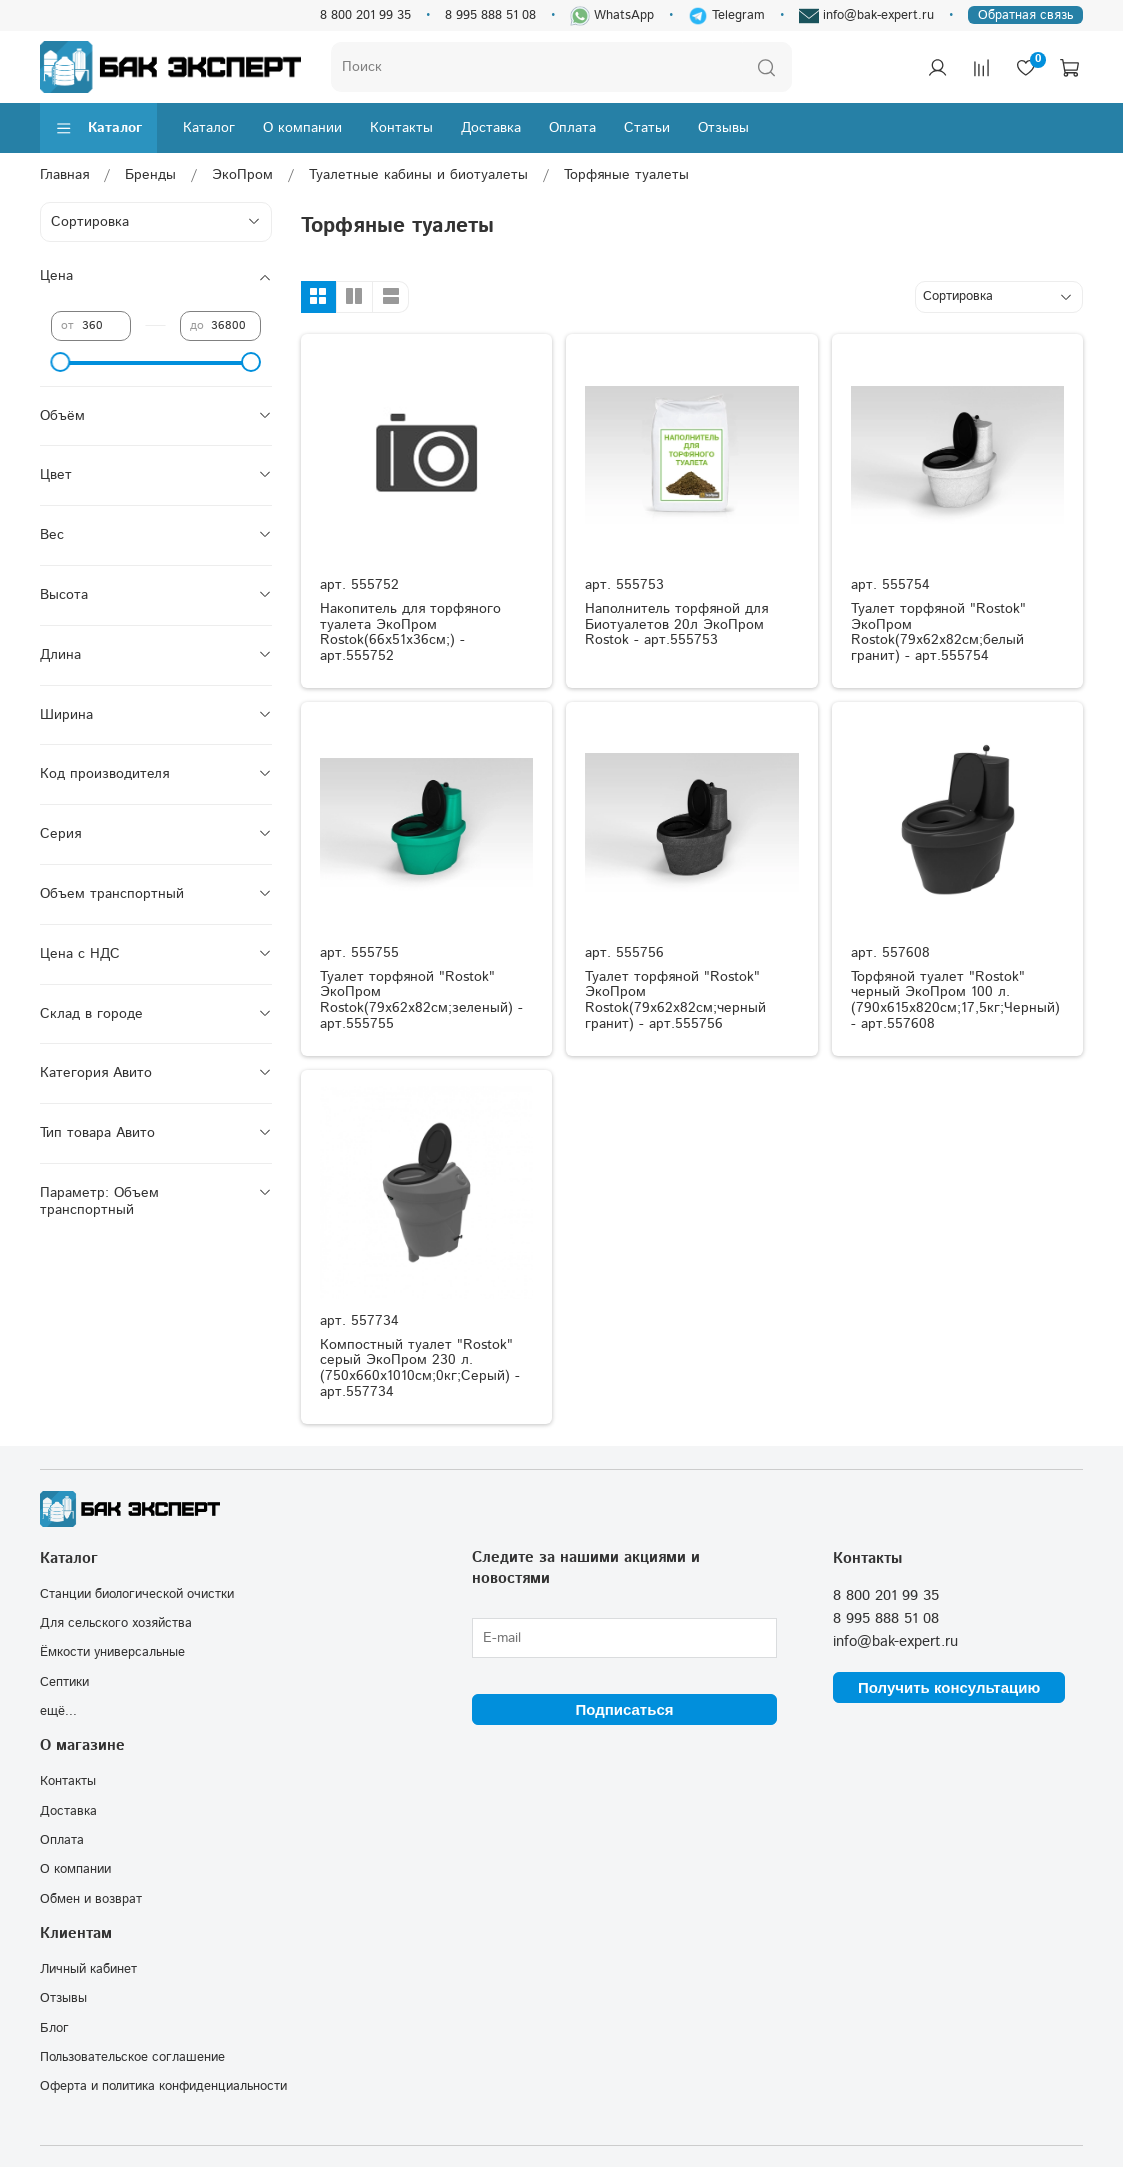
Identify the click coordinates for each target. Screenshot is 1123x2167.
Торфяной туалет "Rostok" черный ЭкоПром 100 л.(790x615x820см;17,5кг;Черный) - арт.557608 (955, 1000)
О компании (302, 128)
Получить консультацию (949, 1687)
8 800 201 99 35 (365, 15)
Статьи (647, 128)
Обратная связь (1025, 15)
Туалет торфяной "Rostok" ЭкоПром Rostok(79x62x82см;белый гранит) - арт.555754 (938, 632)
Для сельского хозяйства (116, 1623)
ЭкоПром (242, 175)
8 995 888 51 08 (490, 15)
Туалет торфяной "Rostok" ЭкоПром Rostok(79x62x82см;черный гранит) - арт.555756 (675, 1000)
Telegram (726, 15)
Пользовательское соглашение (132, 2057)
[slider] (61, 362)
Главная (64, 175)
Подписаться (624, 1709)
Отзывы (723, 128)
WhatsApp (612, 16)
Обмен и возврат (91, 1899)
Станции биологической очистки (137, 1594)
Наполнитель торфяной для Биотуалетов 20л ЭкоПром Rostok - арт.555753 (676, 625)
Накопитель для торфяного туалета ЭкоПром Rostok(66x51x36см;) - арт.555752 (410, 632)
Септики (64, 1682)
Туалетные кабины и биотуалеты (418, 175)
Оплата (572, 128)
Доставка (491, 128)
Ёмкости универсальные (112, 1652)
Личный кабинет (88, 1969)
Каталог (98, 128)
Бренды (150, 175)
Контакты (401, 128)
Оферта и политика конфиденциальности (163, 2086)
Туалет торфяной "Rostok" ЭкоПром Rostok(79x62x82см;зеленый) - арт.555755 (421, 1000)
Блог (54, 2028)
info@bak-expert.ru (866, 16)
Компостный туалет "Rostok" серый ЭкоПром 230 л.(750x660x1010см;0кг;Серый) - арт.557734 (420, 1368)
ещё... (58, 1711)
